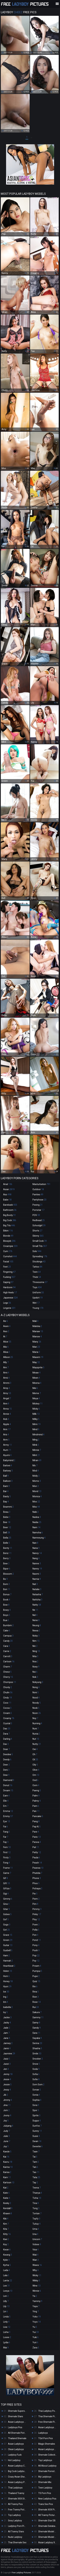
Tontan (36, 2213)
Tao (35, 2172)
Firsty (6, 1857)
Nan (35, 1543)
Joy (6, 2120)
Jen (6, 2069)
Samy (36, 2022)
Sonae (36, 2089)
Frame (8, 1868)
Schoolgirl (38, 1225)
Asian (9, 1189)
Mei (35, 1388)
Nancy (37, 1553)
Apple (7, 1424)
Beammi (8, 1506)
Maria (36, 1352)
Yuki (35, 2337)
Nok (35, 1677)
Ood (35, 1780)
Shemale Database (48, 2526)
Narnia (36, 1579)
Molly (36, 1476)
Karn (7, 2177)
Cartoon (8, 1661)
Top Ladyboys (45, 2460)
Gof (6, 1919)
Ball (6, 1476)
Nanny (37, 1568)
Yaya (35, 2306)
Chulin (7, 1692)
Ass (7, 1194)
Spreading (39, 1256)
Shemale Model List (48, 2531)
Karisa (7, 2172)
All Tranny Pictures (47, 2515)
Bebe (6, 1517)
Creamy (8, 1718)
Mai (6, 2347)
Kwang (7, 2254)
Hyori (7, 1986)
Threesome (39, 1282)
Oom (35, 1785)
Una (35, 2234)
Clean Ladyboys (16, 2449)
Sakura (36, 2012)
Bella (7, 1537)
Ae (5, 1321)
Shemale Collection (48, 2454)
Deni (6, 1770)
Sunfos (37, 2125)
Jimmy (7, 2100)
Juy (6, 2146)
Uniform (38, 1292)
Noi (34, 1672)
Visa (35, 2249)
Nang (36, 1558)
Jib (5, 2095)
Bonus (7, 1594)
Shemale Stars (15, 2416)
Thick (36, 1277)
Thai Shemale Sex (17, 2542)
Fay (5, 1842)
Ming (35, 1439)
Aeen (6, 1326)
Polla (35, 1929)
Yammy (37, 2301)
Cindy (7, 1697)
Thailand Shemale (17, 2438)
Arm (6, 1439)
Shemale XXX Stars (18, 2498)
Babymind (9, 1460)
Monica (37, 1496)
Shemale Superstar (18, 2411)
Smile (36, 2053)
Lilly (6, 2301)
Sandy (36, 2027)
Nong (36, 1687)
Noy (35, 1718)
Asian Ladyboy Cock (18, 2465)
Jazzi (7, 2064)
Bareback (10, 1205)
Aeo (6, 1331)
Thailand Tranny (16, 2493)
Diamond (8, 1780)
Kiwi (6, 2239)
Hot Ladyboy (14, 2460)
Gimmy (7, 1899)
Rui (35, 2007)
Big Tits (9, 1225)
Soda (36, 2069)
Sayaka (37, 2038)
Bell (6, 1532)
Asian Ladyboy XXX (48, 2542)
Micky (36, 1408)
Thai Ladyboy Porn (47, 2411)
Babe (7, 1199)
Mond (36, 1491)
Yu (34, 2327)
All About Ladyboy (47, 2465)
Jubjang (8, 2125)
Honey (8, 1981)
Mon (35, 1486)
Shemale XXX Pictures (48, 2509)
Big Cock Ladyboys (17, 2471)
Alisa (6, 1352)
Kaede (7, 2151)
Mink (35, 1445)
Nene (36, 1620)
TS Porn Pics (44, 2493)
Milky (35, 1419)
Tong (35, 2208)
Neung (36, 1625)
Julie (6, 2136)
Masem (37, 1357)
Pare (35, 1831)
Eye (6, 1821)
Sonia (36, 2095)
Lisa (6, 2327)
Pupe (36, 1976)
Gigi (6, 1893)
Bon (6, 1589)
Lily (6, 2306)
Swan (36, 2141)
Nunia (36, 1733)
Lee (6, 2285)
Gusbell (7, 1950)
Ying (35, 2311)
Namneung (38, 1537)
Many (36, 1341)
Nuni (35, 1728)
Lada (6, 2270)
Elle (5, 1800)
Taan (35, 2151)
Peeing (37, 1205)
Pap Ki (36, 1826)
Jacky (7, 2022)
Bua (6, 1620)
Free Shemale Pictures (48, 2422)
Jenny (7, 2074)
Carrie (7, 1651)
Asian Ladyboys (16, 2444)
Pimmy (36, 1909)
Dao (6, 1728)
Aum (7, 1450)
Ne (35, 1610)
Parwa (36, 1842)
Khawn (7, 2213)
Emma (8, 1811)
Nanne (36, 1563)
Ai (5, 1336)
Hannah (8, 1960)
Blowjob (9, 1241)
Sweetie (37, 2146)
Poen (36, 1924)
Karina (8, 2167)
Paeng (36, 1790)
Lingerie (9, 1308)
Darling (7, 1739)
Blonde (8, 1235)
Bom (6, 1584)
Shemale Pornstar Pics (48, 2471)
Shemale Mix (44, 2482)
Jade (6, 2027)
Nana (36, 1548)
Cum (7, 1251)
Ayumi (7, 1455)
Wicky (36, 2275)
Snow (36, 2064)
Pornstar (38, 1210)
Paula (36, 1857)
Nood (36, 1697)
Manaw (37, 1331)
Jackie (7, 2017)
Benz (7, 1553)
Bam (6, 1486)
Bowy (7, 1610)
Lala (6, 2275)
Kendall (7, 2208)
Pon (35, 1935)
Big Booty (9, 1215)
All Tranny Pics (15, 2504)
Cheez (7, 1672)
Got (6, 1929)
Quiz (36, 1981)
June (6, 2141)
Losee (7, 2337)
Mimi (36, 1424)
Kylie (6, 2260)
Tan (35, 2167)
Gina (6, 1904)
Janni (7, 2048)
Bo (5, 1579)
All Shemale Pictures (18, 2433)
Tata (36, 2177)
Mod (35, 1470)
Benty (7, 1548)
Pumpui (37, 1971)
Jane (6, 2038)
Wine (36, 2285)
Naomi (36, 1574)
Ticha (36, 2198)
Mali (35, 1321)
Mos (36, 1506)
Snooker (37, 2058)
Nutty (36, 1744)
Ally (6, 1362)
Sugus (36, 2120)
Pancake (37, 1816)
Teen (36, 1272)
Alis (6, 1347)
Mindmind (38, 1434)
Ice (6, 1991)
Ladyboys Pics (15, 2427)
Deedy (7, 1759)
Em (5, 1806)
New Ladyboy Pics (47, 2498)
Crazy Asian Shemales (18, 2476)
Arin (6, 1429)
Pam (35, 1806)
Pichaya (37, 1888)
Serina (37, 2043)
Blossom (8, 1574)
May (36, 1362)
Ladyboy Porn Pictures (18, 2526)
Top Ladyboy (14, 2515)
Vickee (36, 2244)
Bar (5, 1491)
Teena (36, 2187)
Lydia (6, 2342)
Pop (36, 1955)
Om (35, 1775)
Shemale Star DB (47, 2520)
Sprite (36, 2115)
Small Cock (39, 1241)
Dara (6, 1733)
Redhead (38, 1220)
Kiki (5, 2218)
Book (6, 1599)
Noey (35, 1666)
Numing (37, 1723)
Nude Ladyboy (15, 2537)
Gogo (6, 1924)
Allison (8, 1357)
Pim (35, 1904)
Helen (7, 1971)
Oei (35, 1749)
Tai (34, 2156)
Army (7, 1445)
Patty (36, 1852)
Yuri (35, 2342)
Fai (5, 1826)
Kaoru (7, 2162)
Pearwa (37, 1868)
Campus (8, 1635)
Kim (6, 2223)
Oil (35, 1759)
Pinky (36, 1914)
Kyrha (7, 2265)
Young (37, 1308)
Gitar (6, 1909)
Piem (36, 1899)
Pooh (36, 1950)
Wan (35, 2260)
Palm (36, 1795)
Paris (36, 1837)
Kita (6, 2229)
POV (36, 1215)
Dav (6, 1744)
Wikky (36, 2280)
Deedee (8, 1754)
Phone (36, 1878)
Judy (6, 2131)
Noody (36, 1702)
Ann (6, 1403)
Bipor (6, 1568)
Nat (35, 1584)
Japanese (10, 1297)
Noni (35, 1692)
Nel (34, 1615)
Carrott (7, 1656)
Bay (6, 1501)
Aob (6, 1419)
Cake (6, 1630)
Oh (34, 1754)
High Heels (10, 1292)
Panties (37, 1194)
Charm (7, 1666)
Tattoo (37, 1266)
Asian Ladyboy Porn (18, 2482)
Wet (36, 1303)
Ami (6, 1372)
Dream (8, 1790)
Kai (6, 2156)
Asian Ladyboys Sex (48, 2449)
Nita (35, 1656)
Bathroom (9, 1210)
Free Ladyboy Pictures (21, 2572)
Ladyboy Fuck (15, 2454)
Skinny (38, 1235)
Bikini (8, 1230)
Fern (7, 1847)
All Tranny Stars (16, 2531)
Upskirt (37, 1297)
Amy (7, 1393)
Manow (37, 1336)
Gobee (7, 1914)
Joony (7, 2115)
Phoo (36, 1883)
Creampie (10, 1246)
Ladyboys (43, 2433)
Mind (35, 1429)
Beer (7, 1527)
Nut (35, 1739)
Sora (35, 2105)
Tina (35, 2203)
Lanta (7, 2280)
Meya (36, 1398)
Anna (7, 1408)
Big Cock (9, 1220)
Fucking (9, 1277)
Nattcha (37, 1599)
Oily (35, 1764)
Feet (7, 1266)
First (7, 1852)
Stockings (38, 1261)
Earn (6, 1795)
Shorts (37, 1230)
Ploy (36, 1919)
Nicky (36, 1635)
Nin (34, 1646)
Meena (36, 1383)
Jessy (7, 2089)
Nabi (35, 1512)
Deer (6, 1764)
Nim (36, 1641)
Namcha (37, 1532)
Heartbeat (9, 1966)
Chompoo (9, 1682)
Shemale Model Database (48, 2537)
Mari (36, 1347)
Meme (36, 1393)
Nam (36, 1527)
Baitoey (8, 1470)
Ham (6, 1955)
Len (6, 2296)
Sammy (38, 2017)
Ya (34, 2296)
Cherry (8, 1677)
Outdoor (38, 1189)
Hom (6, 1976)
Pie (34, 1893)
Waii (35, 2254)
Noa (35, 1661)
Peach (37, 1862)
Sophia (36, 2100)
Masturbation (41, 1184)
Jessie (7, 2084)
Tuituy (36, 2223)
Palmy (36, 1800)
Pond (36, 1940)
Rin (34, 1986)
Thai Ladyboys (15, 2487)
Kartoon (8, 2182)
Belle (6, 1543)
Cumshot (10, 1256)
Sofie (36, 2079)
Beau (6, 1512)
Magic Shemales (46, 2444)
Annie (7, 1414)
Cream (7, 1713)
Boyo (6, 1615)
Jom (6, 2110)
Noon (36, 1713)
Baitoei (7, 1465)
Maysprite (38, 1367)
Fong (6, 1862)
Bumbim (8, 1625)
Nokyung (37, 1682)
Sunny (37, 2131)
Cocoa (7, 1708)
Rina (35, 1991)
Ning (36, 1651)
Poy (35, 1960)
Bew (6, 1563)
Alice (7, 1341)
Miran (36, 1460)
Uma (35, 2229)
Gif (5, 1878)
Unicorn (37, 2239)
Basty (7, 1496)
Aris (6, 1434)
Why (35, 2270)
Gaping (8, 1282)
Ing (5, 1997)
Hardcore (9, 1287)
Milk (36, 1414)
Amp (6, 1388)
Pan (36, 1811)
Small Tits (39, 1246)
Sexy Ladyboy (15, 2520)
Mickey (37, 1403)
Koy (6, 2244)
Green (7, 1940)
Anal (7, 1184)
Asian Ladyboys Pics (18, 2422)
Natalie (36, 1589)
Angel (7, 1398)
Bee (6, 1522)
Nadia (36, 1522)
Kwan (7, 2249)
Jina (7, 2105)
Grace (7, 1935)
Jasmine (9, 2053)
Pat (35, 1847)
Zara (35, 2347)
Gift (6, 1883)
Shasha (37, 2048)
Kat (5, 2187)
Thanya (37, 2193)
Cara (6, 1646)
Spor (35, 2110)
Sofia (36, 2074)
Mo (34, 1465)
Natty (36, 1604)
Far (5, 1837)
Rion (35, 1997)
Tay (35, 2182)
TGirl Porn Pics (45, 2438)
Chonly (7, 1687)
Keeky (7, 2203)
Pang (36, 1821)
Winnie (36, 2291)
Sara (36, 2033)
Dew (6, 1775)
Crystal (7, 1723)
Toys (37, 1287)
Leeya (7, 2291)
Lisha (6, 2332)
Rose (36, 2002)
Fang (6, 1831)
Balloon (7, 1481)
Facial (8, 1261)
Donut (7, 1785)
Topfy (36, 2218)
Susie (36, 2136)
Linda (6, 2316)
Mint (36, 1455)
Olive (35, 1770)
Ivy (5, 2012)
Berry (6, 1558)
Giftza (7, 1888)
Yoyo (36, 2321)
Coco (7, 1702)
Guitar (7, 1945)
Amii (6, 1377)
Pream (36, 1966)
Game (7, 1873)
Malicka (37, 1326)
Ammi (7, 1383)
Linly (6, 2321)
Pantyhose (39, 1199)
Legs (7, 1303)
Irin (5, 2002)
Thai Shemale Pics (47, 2416)
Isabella (8, 2007)
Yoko (36, 2316)
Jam (6, 2033)
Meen (36, 1377)
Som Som (38, 2084)
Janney (7, 2043)
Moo (36, 1501)
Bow (6, 1604)
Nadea (36, 1517)
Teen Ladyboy (45, 2487)
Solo (36, 1251)
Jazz (6, 2058)
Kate (6, 2193)
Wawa (37, 2265)
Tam (35, 2162)
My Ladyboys (44, 2476)
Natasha (37, 1594)
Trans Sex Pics (45, 2504)
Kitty (7, 2234)
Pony (35, 1945)
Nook (35, 1708)
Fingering (9, 1272)
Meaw (36, 1372)
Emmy (8, 1816)
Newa (36, 1630)
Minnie (36, 1450)
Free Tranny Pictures (18, 2509)
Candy (8, 1641)
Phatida (37, 1873)
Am (6, 1367)
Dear (6, 1749)
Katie (6, 2198)
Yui (35, 2332)
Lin (5, 2311)
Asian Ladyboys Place (48, 2427)
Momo (36, 1481)
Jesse (7, 2079)
